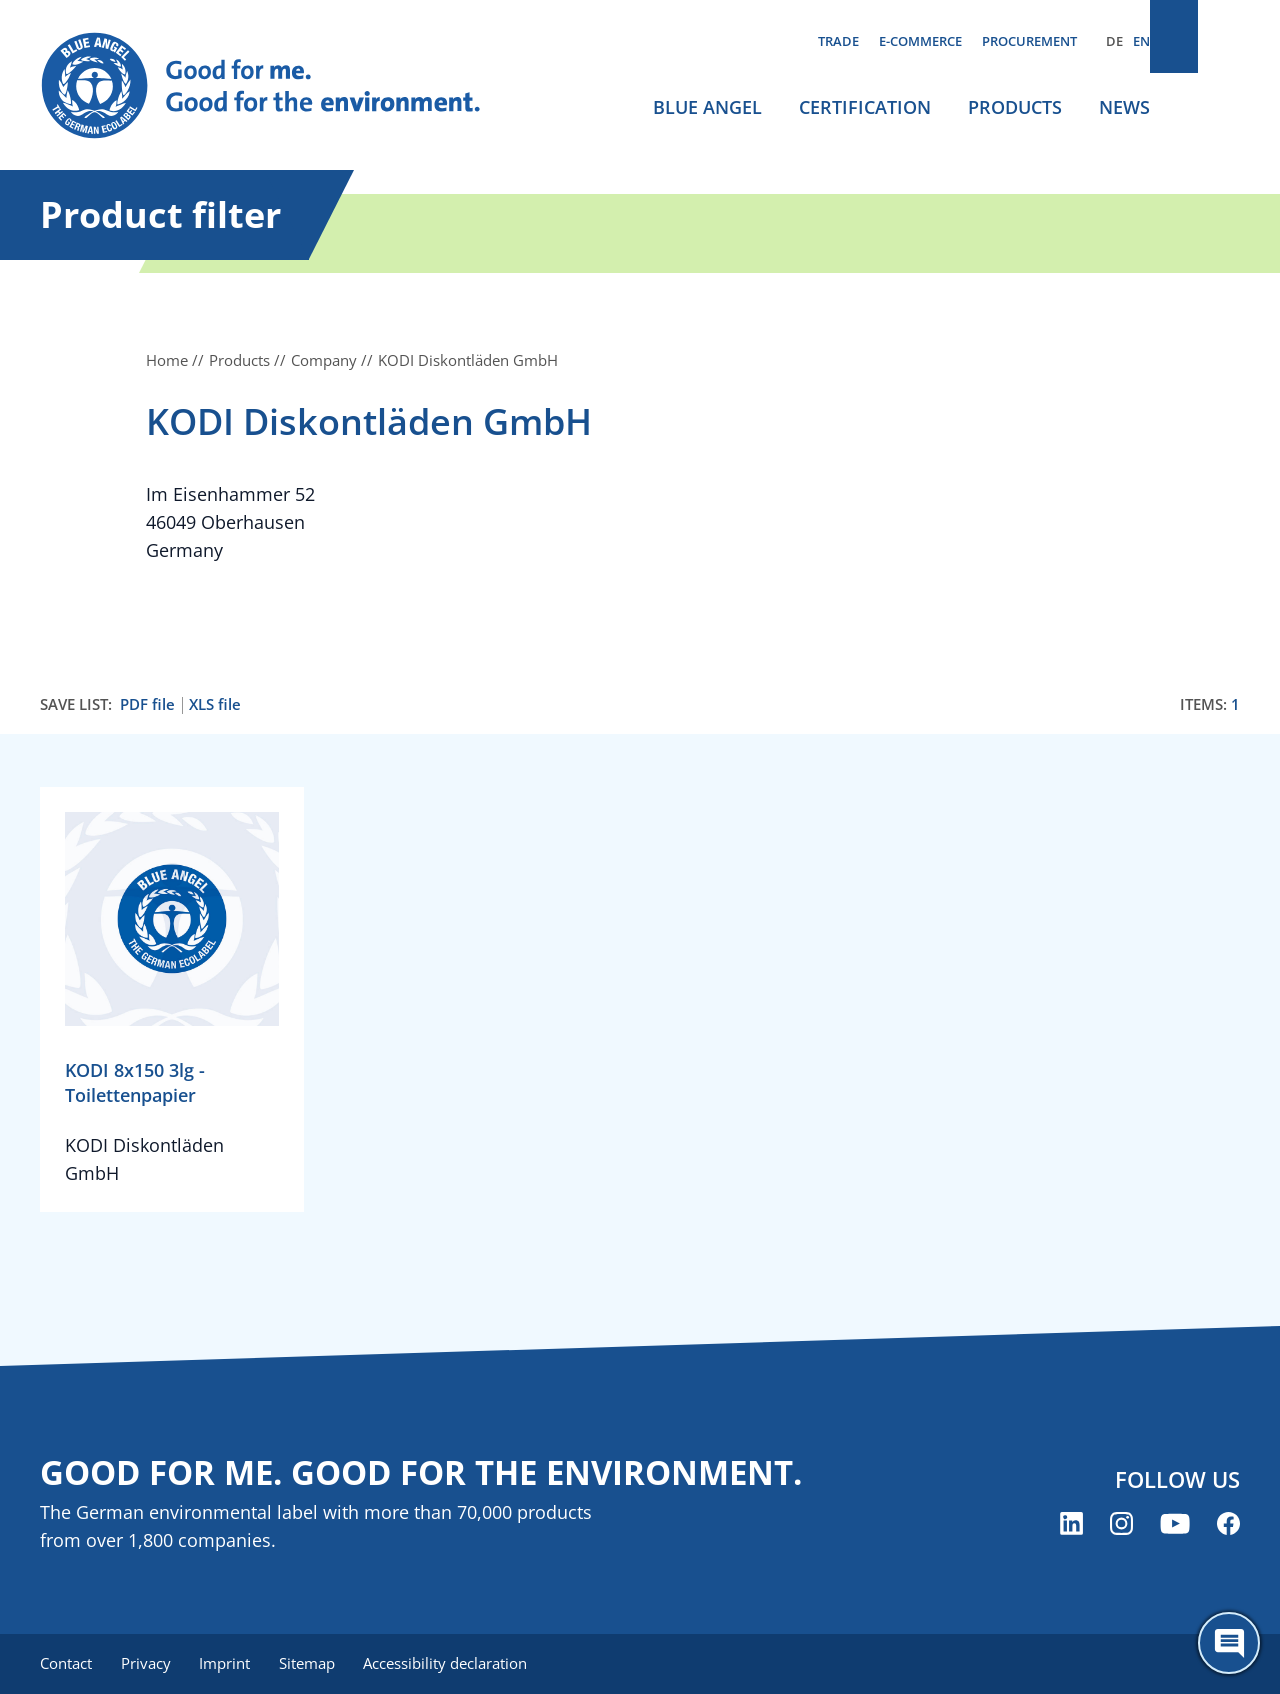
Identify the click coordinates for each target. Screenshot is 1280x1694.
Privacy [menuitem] (149, 1664)
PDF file (147, 704)
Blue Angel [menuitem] (707, 107)
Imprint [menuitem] (231, 1664)
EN (1141, 41)
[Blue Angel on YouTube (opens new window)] (1175, 1524)
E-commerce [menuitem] (920, 41)
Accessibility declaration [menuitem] (459, 1664)
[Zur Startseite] (280, 86)
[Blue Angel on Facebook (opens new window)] (1228, 1524)
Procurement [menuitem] (1029, 41)
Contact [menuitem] (66, 1664)
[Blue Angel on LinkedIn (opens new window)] (1071, 1524)
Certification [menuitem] (865, 107)
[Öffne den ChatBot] (1229, 1643)
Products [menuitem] (1015, 107)
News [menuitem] (1124, 107)
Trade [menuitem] (838, 41)
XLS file (215, 704)
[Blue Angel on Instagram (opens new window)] (1121, 1524)
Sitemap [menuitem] (317, 1664)
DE (1114, 41)
